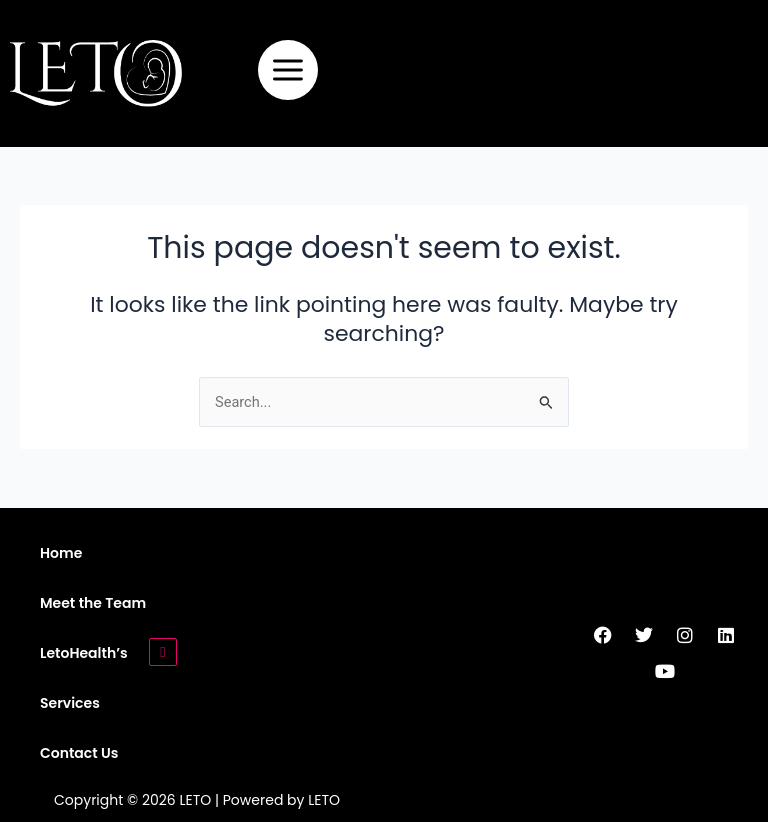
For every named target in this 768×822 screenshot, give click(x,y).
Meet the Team (93, 603)
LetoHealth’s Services (84, 678)
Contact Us (79, 753)
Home (61, 553)
